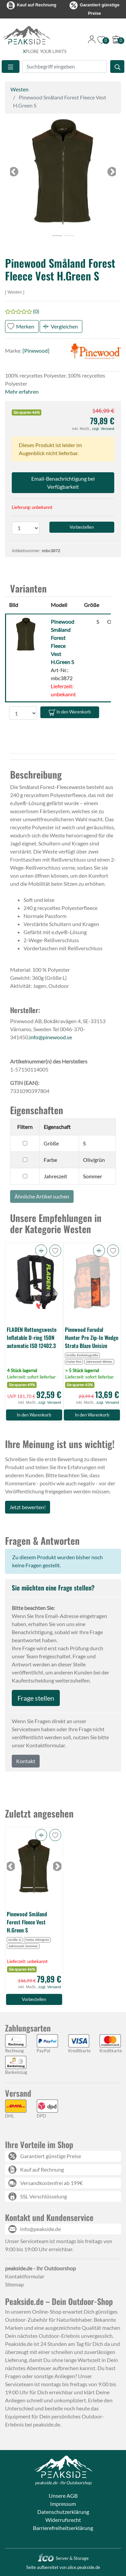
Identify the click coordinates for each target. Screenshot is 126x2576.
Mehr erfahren (22, 391)
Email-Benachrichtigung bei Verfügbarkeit (63, 482)
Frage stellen (35, 1698)
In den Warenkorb (70, 712)
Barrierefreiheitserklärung (63, 2528)
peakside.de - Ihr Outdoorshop (63, 2482)
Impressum (63, 2503)
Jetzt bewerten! (27, 1507)
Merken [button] (25, 326)
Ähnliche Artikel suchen (41, 1196)
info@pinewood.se (50, 1037)
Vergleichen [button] (64, 326)
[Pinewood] (36, 350)
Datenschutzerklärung (63, 2511)
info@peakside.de (40, 2229)
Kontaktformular (24, 2276)
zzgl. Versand (103, 429)
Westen (19, 89)
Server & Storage (63, 2558)
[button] (63, 172)
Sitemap (14, 2284)
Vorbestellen (34, 1999)
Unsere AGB (63, 2495)
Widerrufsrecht (63, 2520)
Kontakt (25, 1761)
